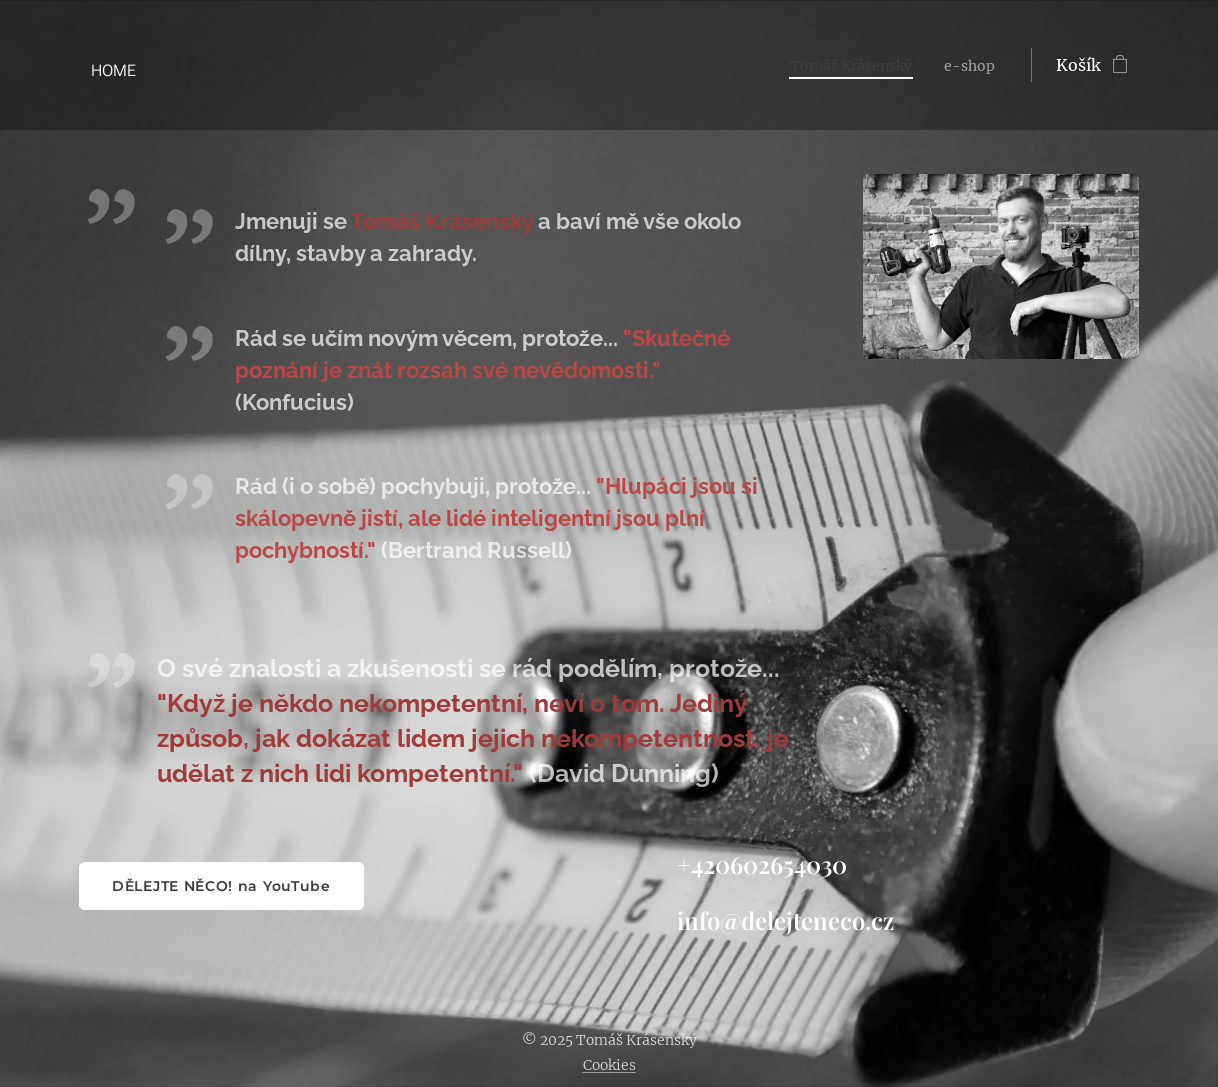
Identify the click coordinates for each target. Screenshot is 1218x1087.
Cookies (609, 1065)
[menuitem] (840, 65)
